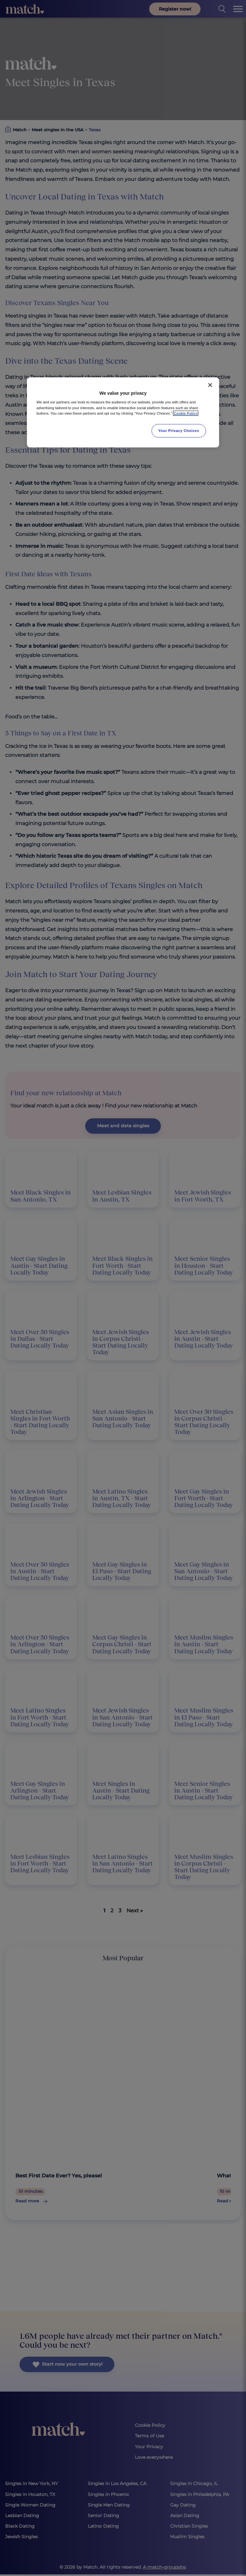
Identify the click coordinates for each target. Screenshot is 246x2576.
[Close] (210, 385)
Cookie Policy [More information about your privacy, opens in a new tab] (186, 413)
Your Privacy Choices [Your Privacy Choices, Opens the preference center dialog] (178, 430)
